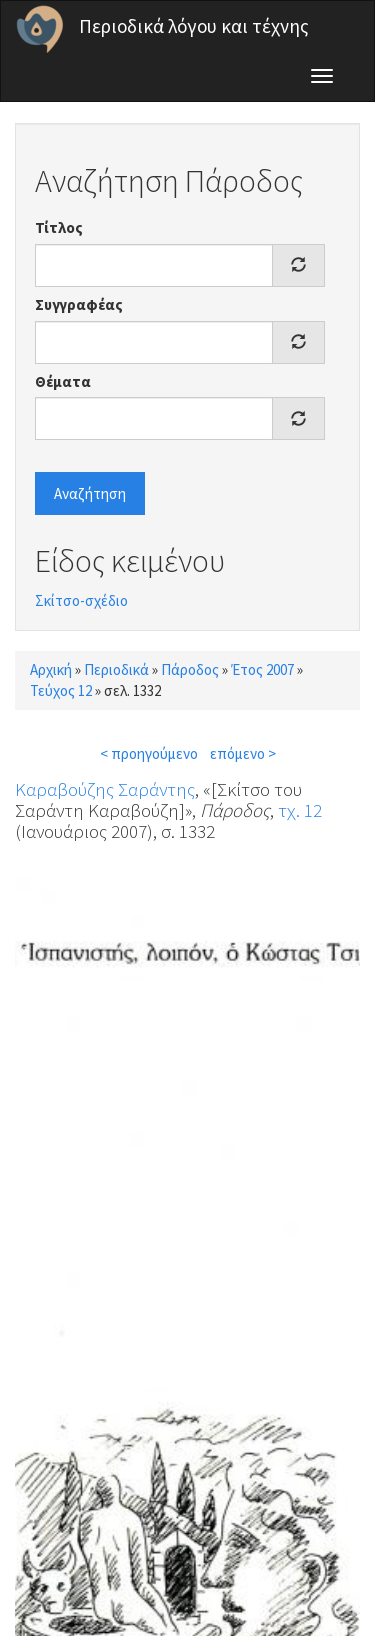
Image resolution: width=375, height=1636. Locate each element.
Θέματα (63, 381)
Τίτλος (59, 227)
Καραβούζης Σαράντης (105, 789)
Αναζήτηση (90, 493)
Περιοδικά (116, 669)
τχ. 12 (300, 810)
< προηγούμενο (149, 753)
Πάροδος (190, 669)
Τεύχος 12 (61, 690)
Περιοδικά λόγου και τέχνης (194, 26)
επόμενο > (243, 753)
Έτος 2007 (262, 669)
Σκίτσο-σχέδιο (81, 600)
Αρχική (51, 669)
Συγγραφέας (79, 304)
